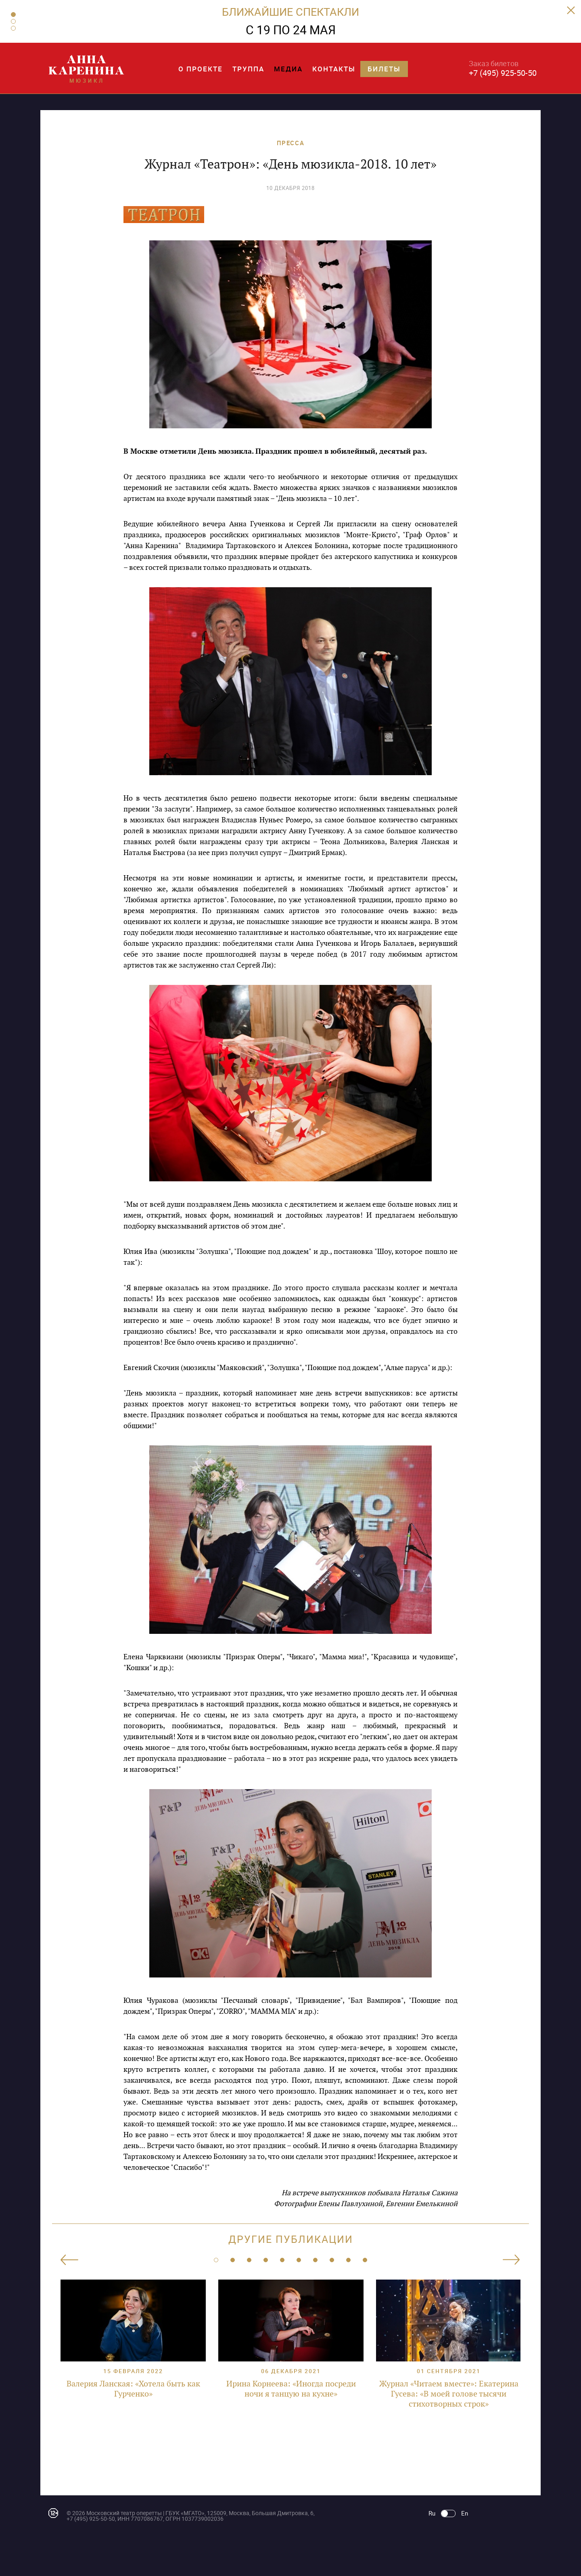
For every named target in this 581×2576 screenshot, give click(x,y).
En (464, 2513)
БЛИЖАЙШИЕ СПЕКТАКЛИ (290, 11)
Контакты (333, 68)
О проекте (200, 68)
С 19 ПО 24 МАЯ (291, 29)
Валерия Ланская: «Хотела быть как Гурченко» (133, 2388)
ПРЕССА (291, 143)
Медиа (288, 68)
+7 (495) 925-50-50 (503, 72)
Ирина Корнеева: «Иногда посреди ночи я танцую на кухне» (291, 2388)
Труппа (248, 68)
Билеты (384, 68)
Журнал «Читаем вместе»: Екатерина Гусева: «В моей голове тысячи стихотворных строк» (448, 2393)
